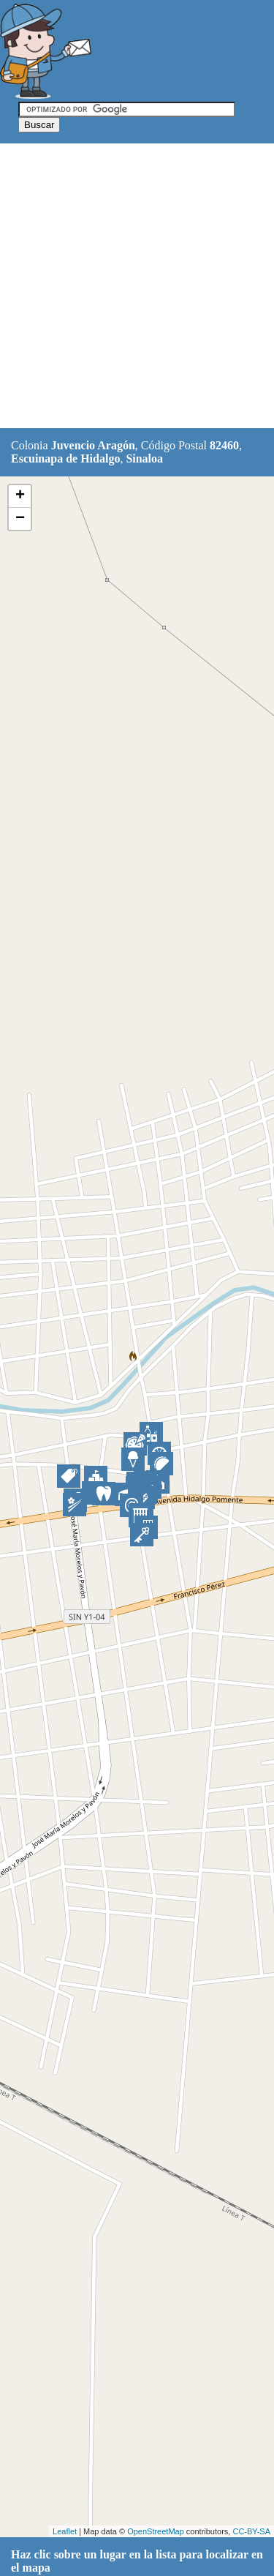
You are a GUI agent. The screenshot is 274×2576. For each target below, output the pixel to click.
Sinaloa (144, 458)
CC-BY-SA (251, 2531)
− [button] (20, 519)
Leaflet (65, 2531)
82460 (224, 445)
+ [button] (20, 496)
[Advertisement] (137, 286)
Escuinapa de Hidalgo (65, 458)
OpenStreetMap (155, 2531)
